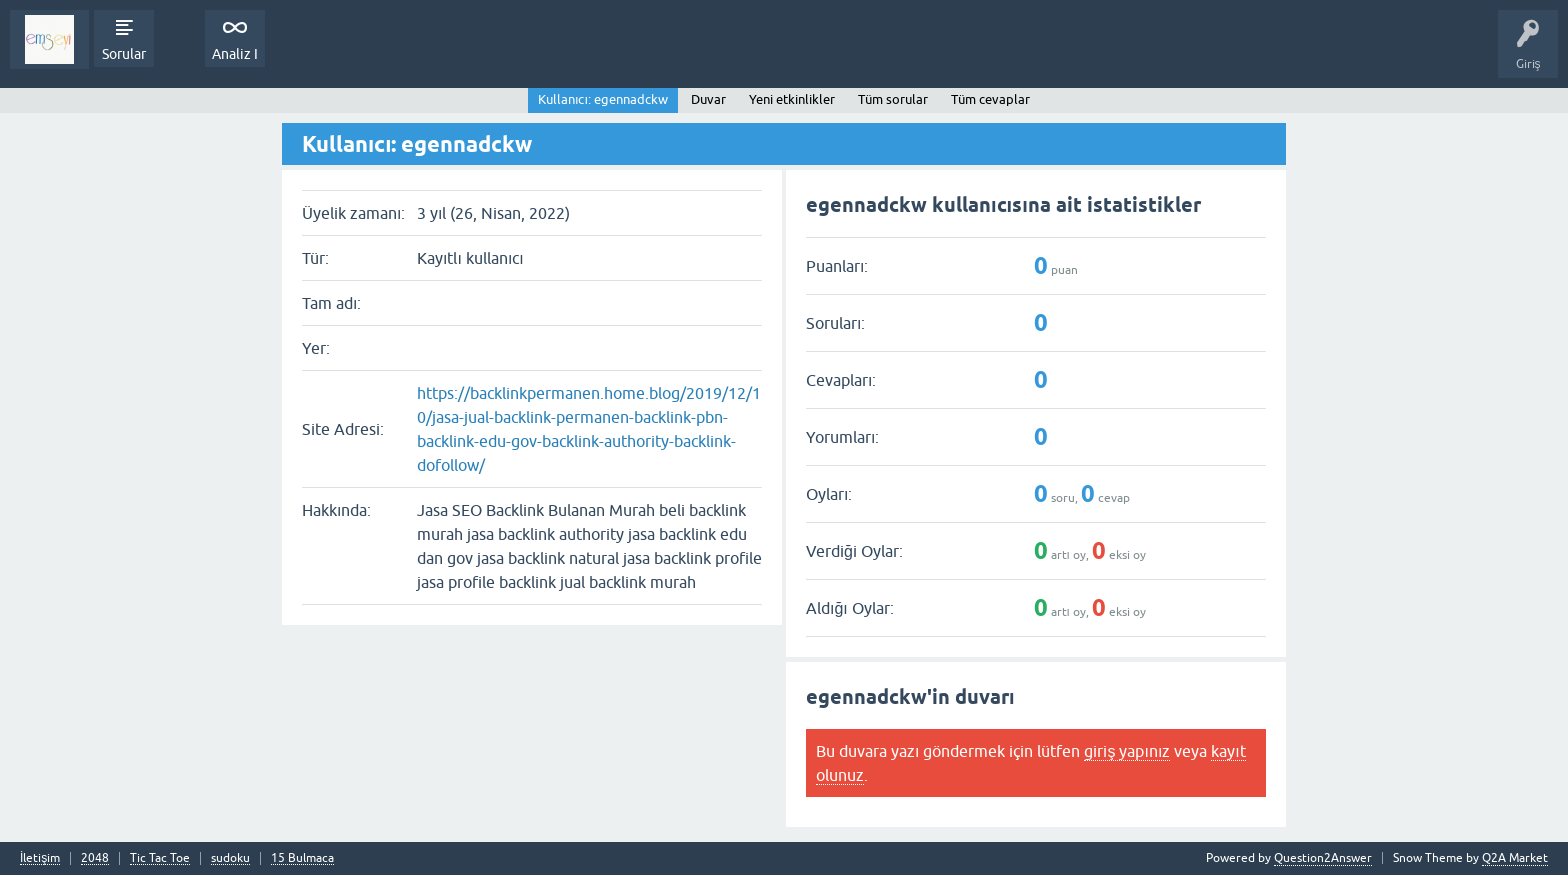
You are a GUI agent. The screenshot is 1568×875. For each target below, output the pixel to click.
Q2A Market (1515, 858)
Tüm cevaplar (990, 99)
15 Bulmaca (302, 858)
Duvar (708, 99)
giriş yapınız (1127, 751)
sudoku (230, 858)
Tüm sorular (893, 99)
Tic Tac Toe (160, 858)
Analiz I (235, 54)
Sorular (124, 54)
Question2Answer (1323, 858)
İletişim (40, 858)
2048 (95, 858)
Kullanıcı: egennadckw (603, 99)
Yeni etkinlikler (792, 99)
